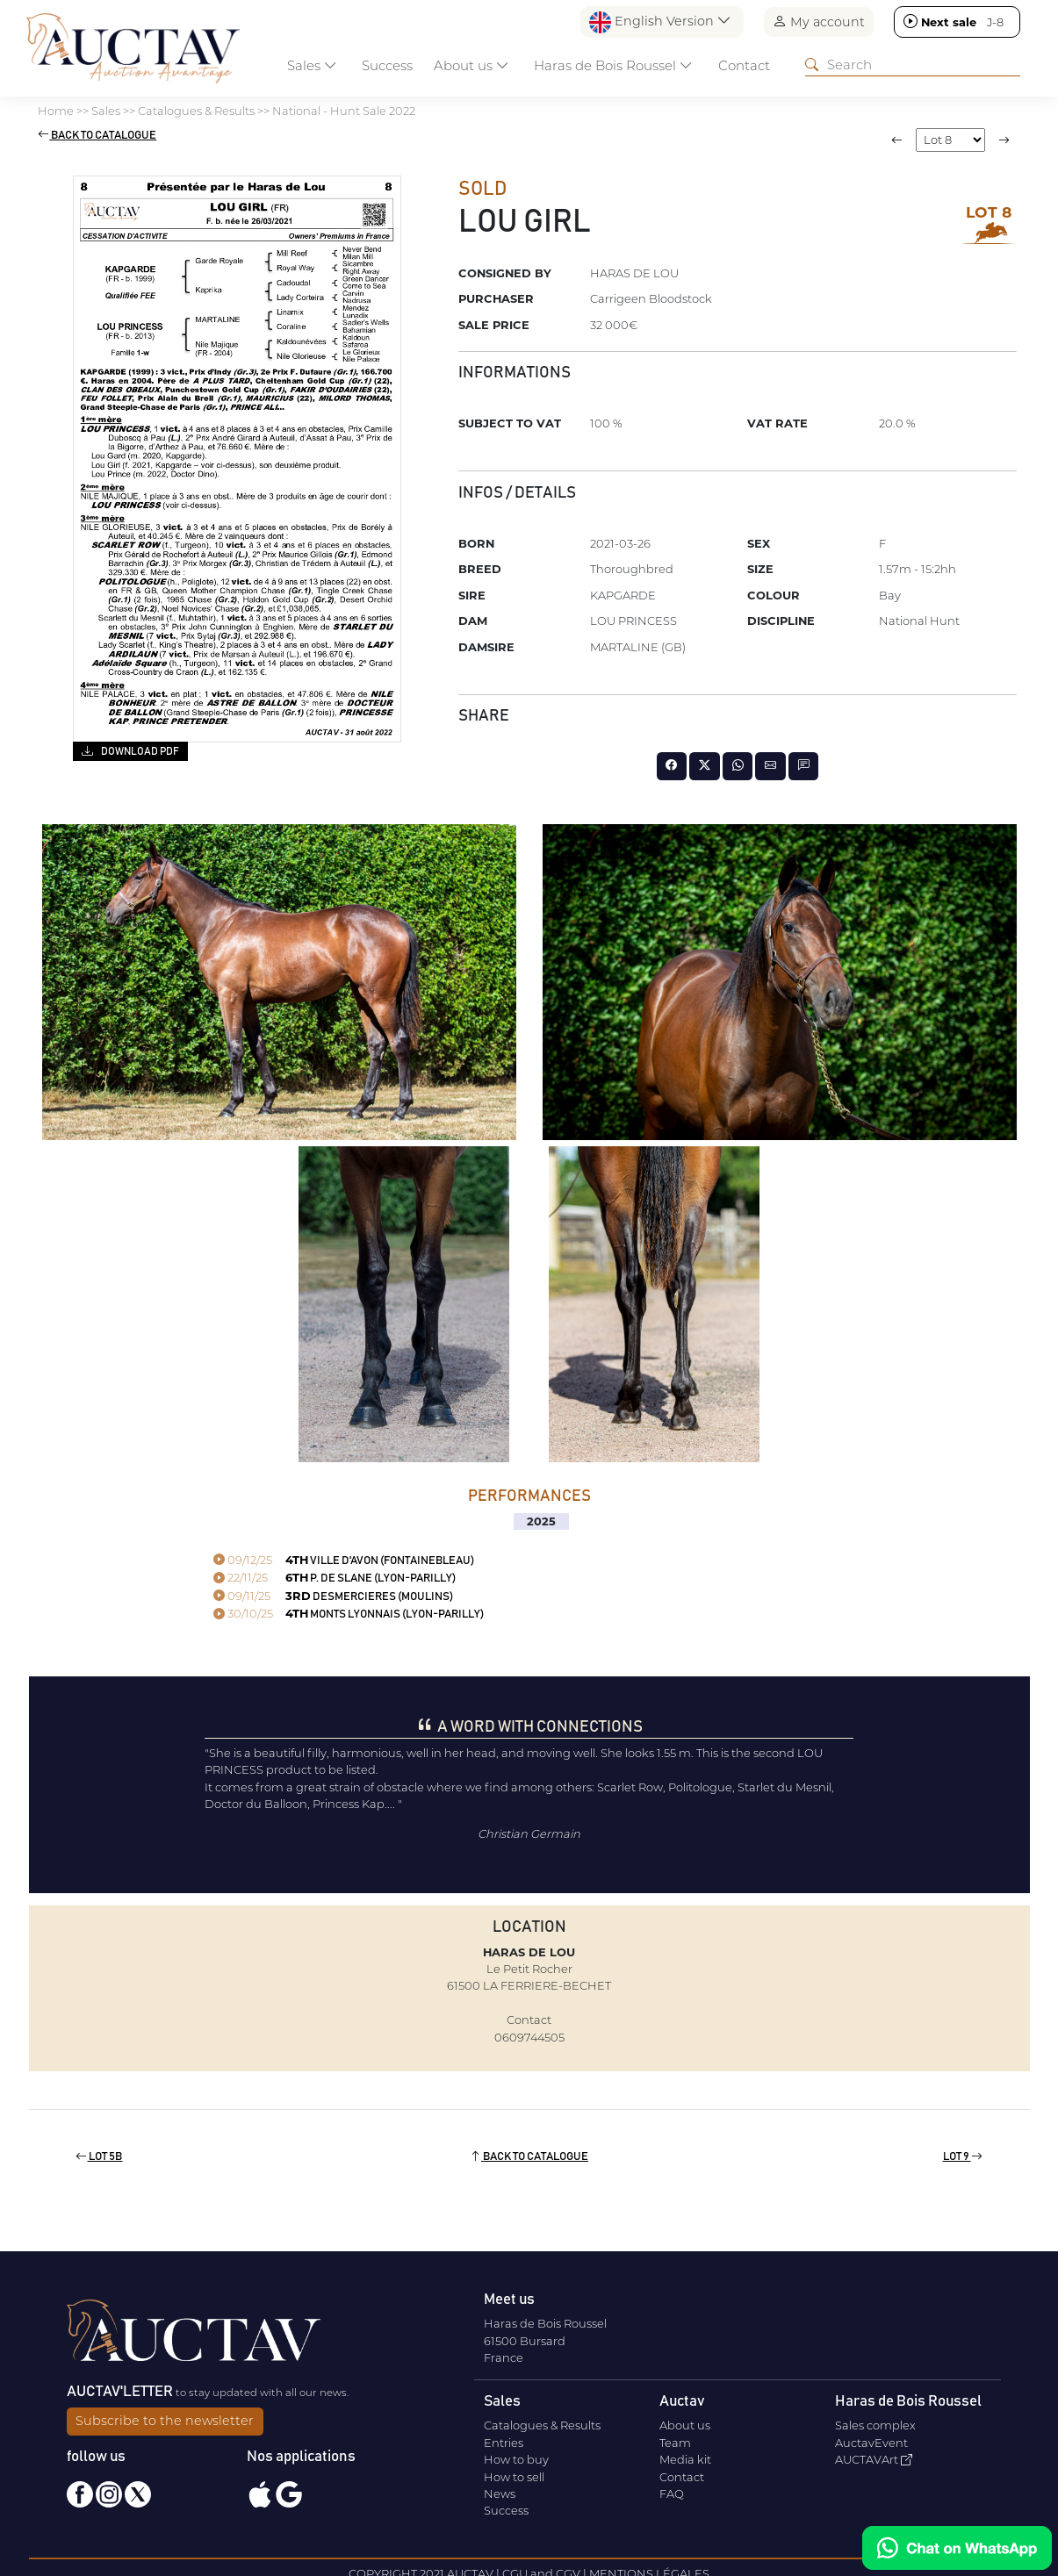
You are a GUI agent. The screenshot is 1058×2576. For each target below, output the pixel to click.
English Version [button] (660, 22)
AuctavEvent (871, 2443)
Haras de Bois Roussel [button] (613, 65)
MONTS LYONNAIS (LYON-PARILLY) (348, 1614)
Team (675, 2443)
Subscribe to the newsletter (165, 2421)
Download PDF (130, 750)
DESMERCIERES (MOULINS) (333, 1597)
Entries (503, 2443)
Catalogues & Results (542, 2425)
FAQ (671, 2493)
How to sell (514, 2477)
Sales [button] (312, 65)
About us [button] (471, 65)
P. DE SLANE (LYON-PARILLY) (334, 1578)
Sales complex (875, 2425)
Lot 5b (99, 2157)
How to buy (516, 2459)
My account (819, 21)
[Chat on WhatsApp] (957, 2548)
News (499, 2493)
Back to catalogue (97, 135)
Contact (744, 65)
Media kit (685, 2459)
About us (684, 2425)
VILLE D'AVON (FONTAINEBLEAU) (343, 1561)
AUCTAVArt (873, 2459)
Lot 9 (962, 2157)
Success (387, 65)
